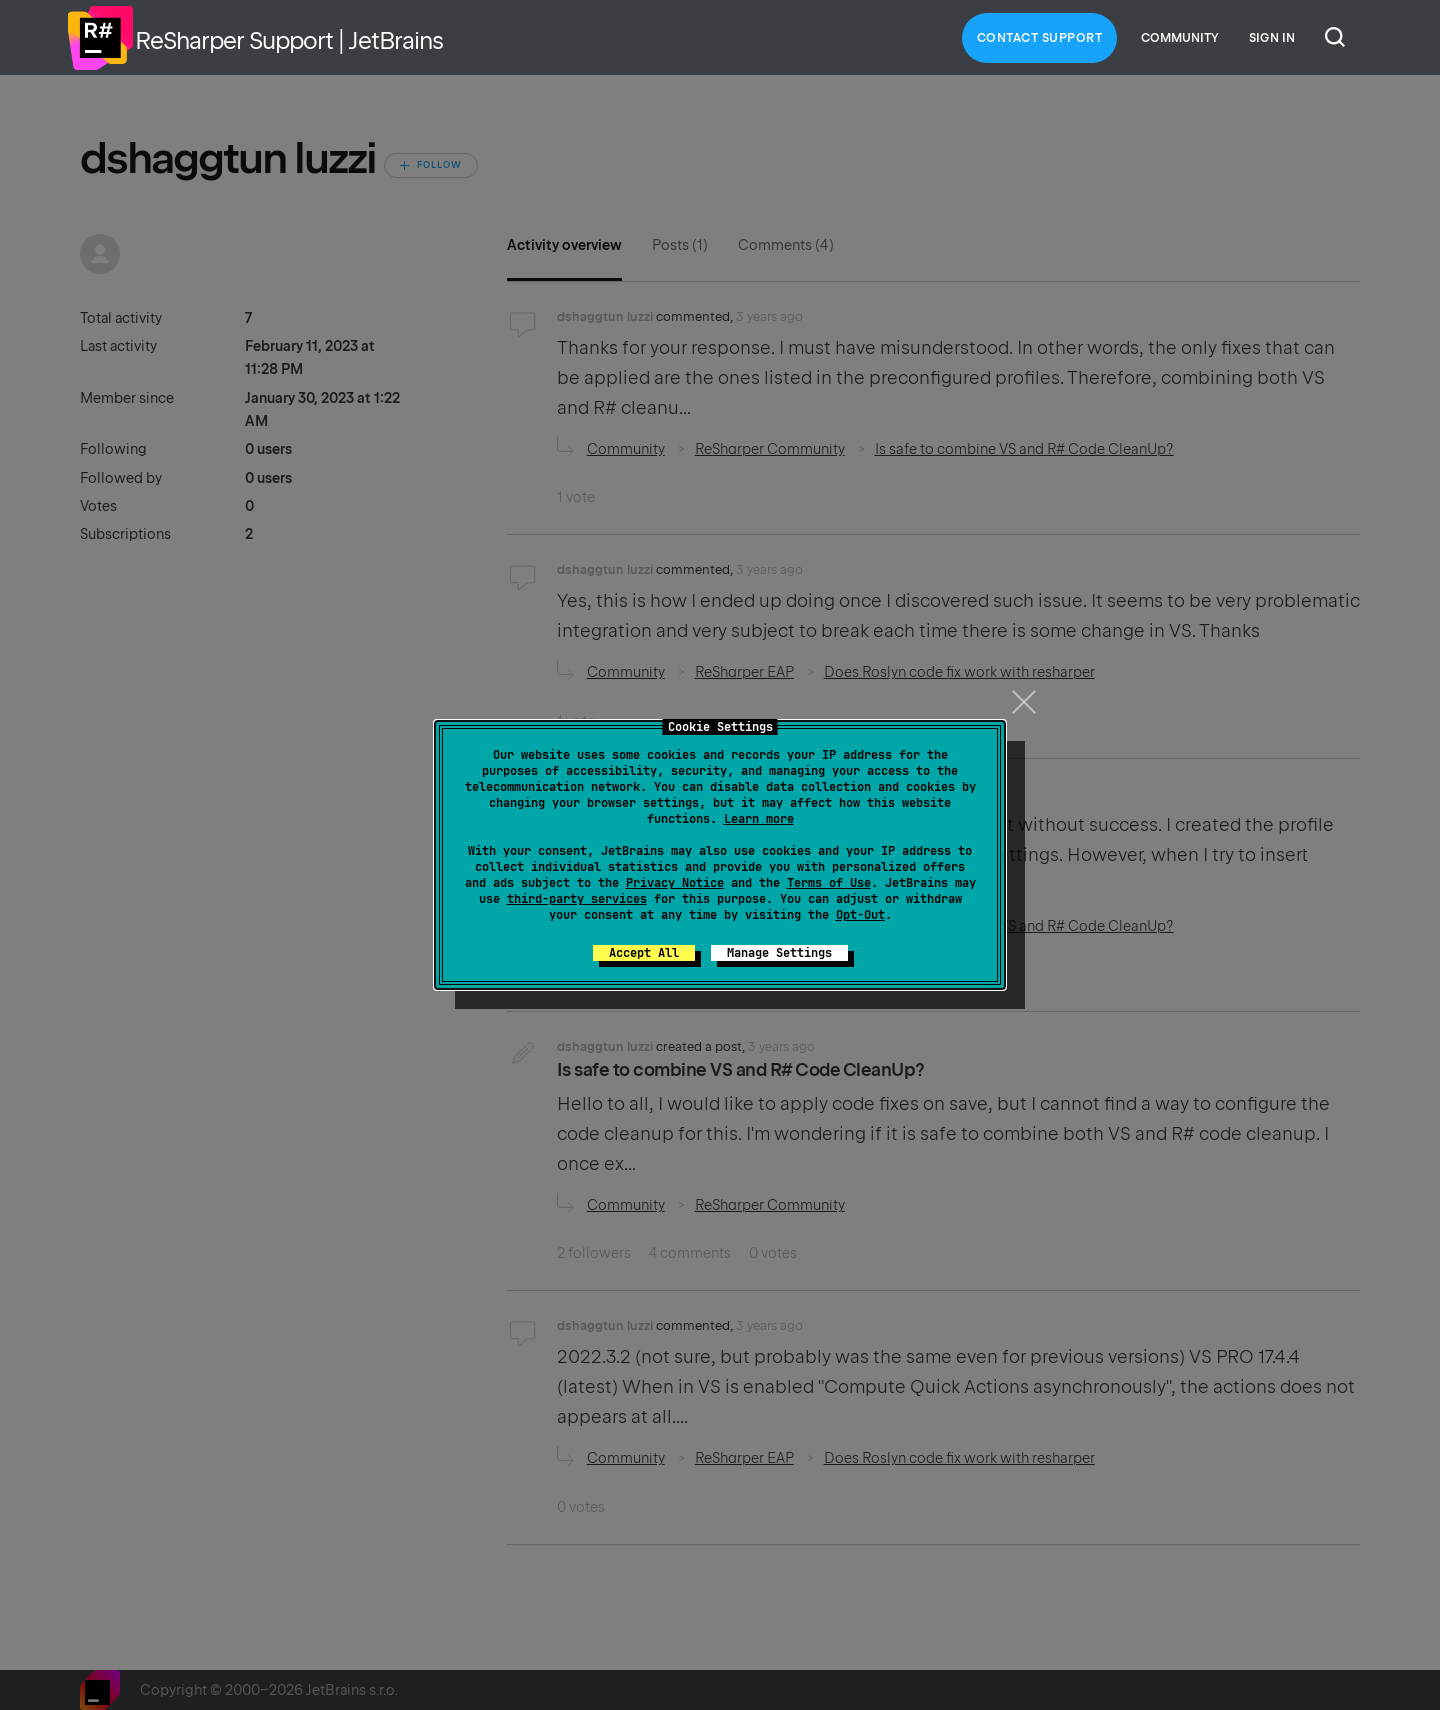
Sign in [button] (1272, 38)
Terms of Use (829, 883)
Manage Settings (779, 953)
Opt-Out (860, 915)
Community (1180, 38)
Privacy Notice (675, 883)
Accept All (644, 953)
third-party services (577, 899)
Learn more (759, 819)
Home (100, 38)
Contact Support (1040, 38)
